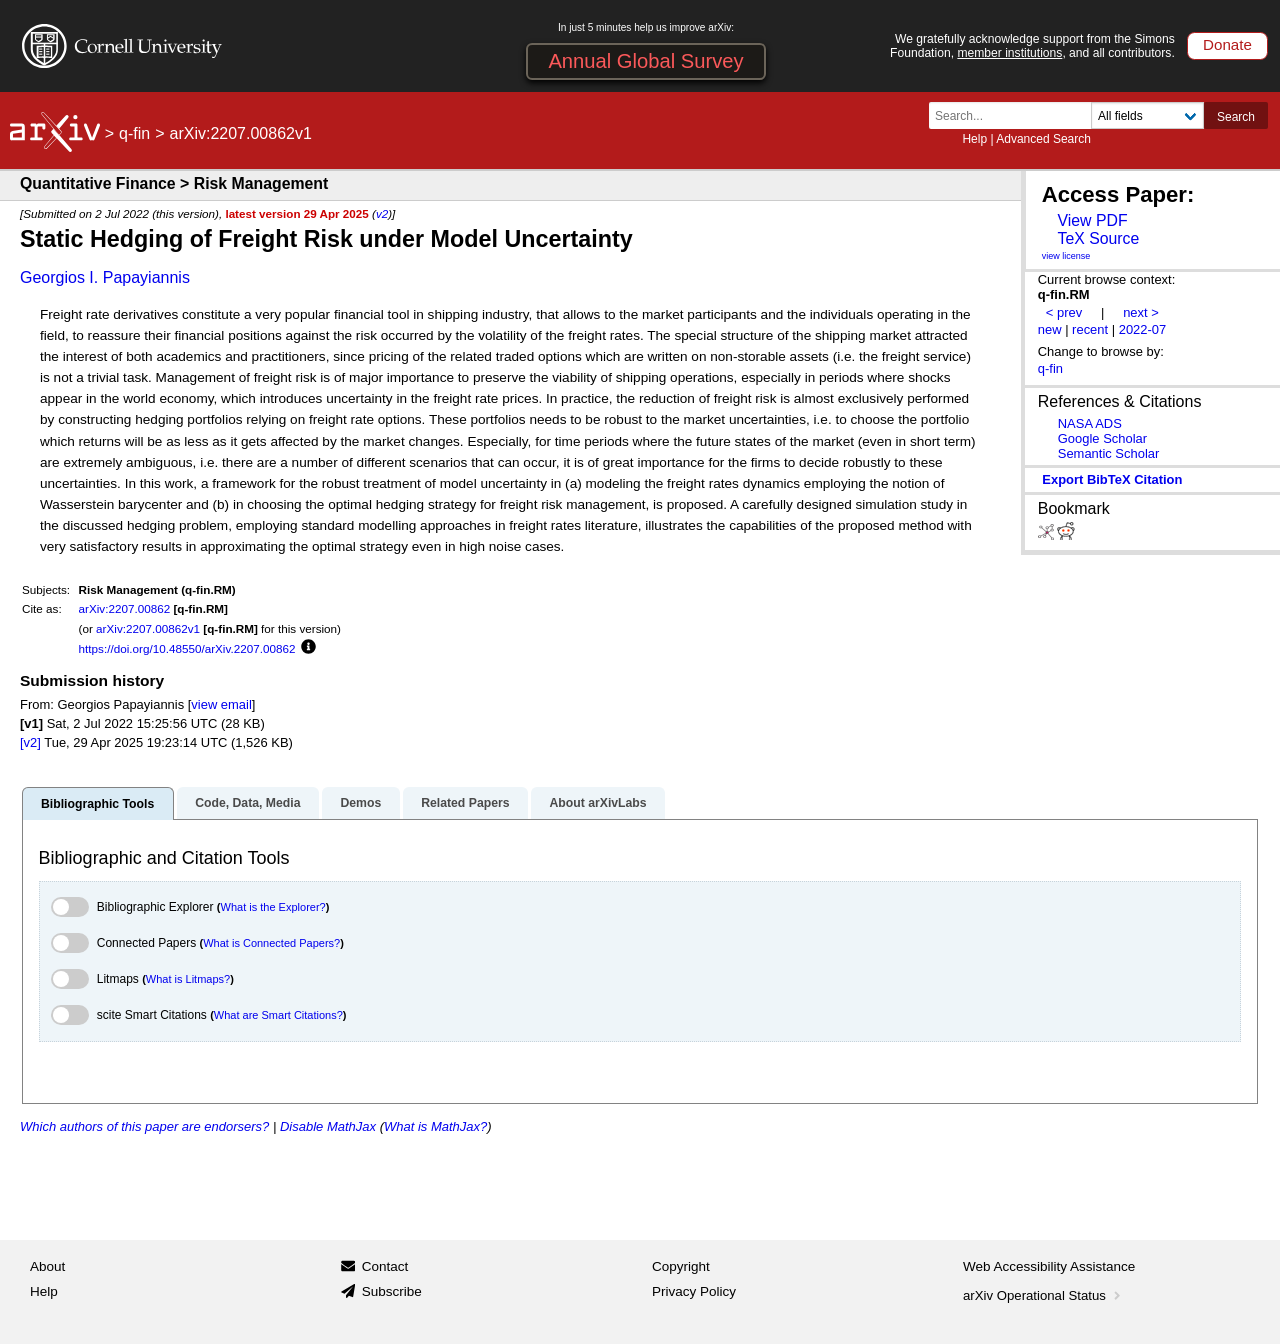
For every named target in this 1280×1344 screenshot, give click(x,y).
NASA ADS (1090, 423)
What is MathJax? (435, 1126)
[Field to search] (1147, 115)
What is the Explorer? (273, 907)
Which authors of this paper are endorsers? (144, 1126)
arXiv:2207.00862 (125, 608)
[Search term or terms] (1016, 115)
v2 (382, 213)
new (1050, 329)
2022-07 (1143, 329)
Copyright (681, 1266)
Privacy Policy (694, 1291)
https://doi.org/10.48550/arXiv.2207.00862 (187, 648)
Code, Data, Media (247, 803)
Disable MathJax (328, 1126)
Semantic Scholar (1109, 453)
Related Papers (465, 803)
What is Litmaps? (188, 979)
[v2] (30, 742)
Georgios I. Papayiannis (105, 277)
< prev (1064, 312)
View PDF (1092, 220)
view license (1066, 256)
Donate (1227, 44)
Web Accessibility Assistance (1049, 1266)
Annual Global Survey (645, 61)
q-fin (134, 133)
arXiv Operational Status (1043, 1295)
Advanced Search (1043, 139)
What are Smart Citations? (278, 1015)
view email (221, 704)
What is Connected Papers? (271, 943)
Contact (385, 1266)
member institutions (1009, 53)
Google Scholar (1102, 438)
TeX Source (1098, 238)
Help (974, 139)
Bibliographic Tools (97, 804)
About (47, 1266)
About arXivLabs (597, 803)
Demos (360, 803)
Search (1236, 117)
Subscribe (392, 1291)
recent (1090, 329)
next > (1141, 312)
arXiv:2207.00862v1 (148, 628)
